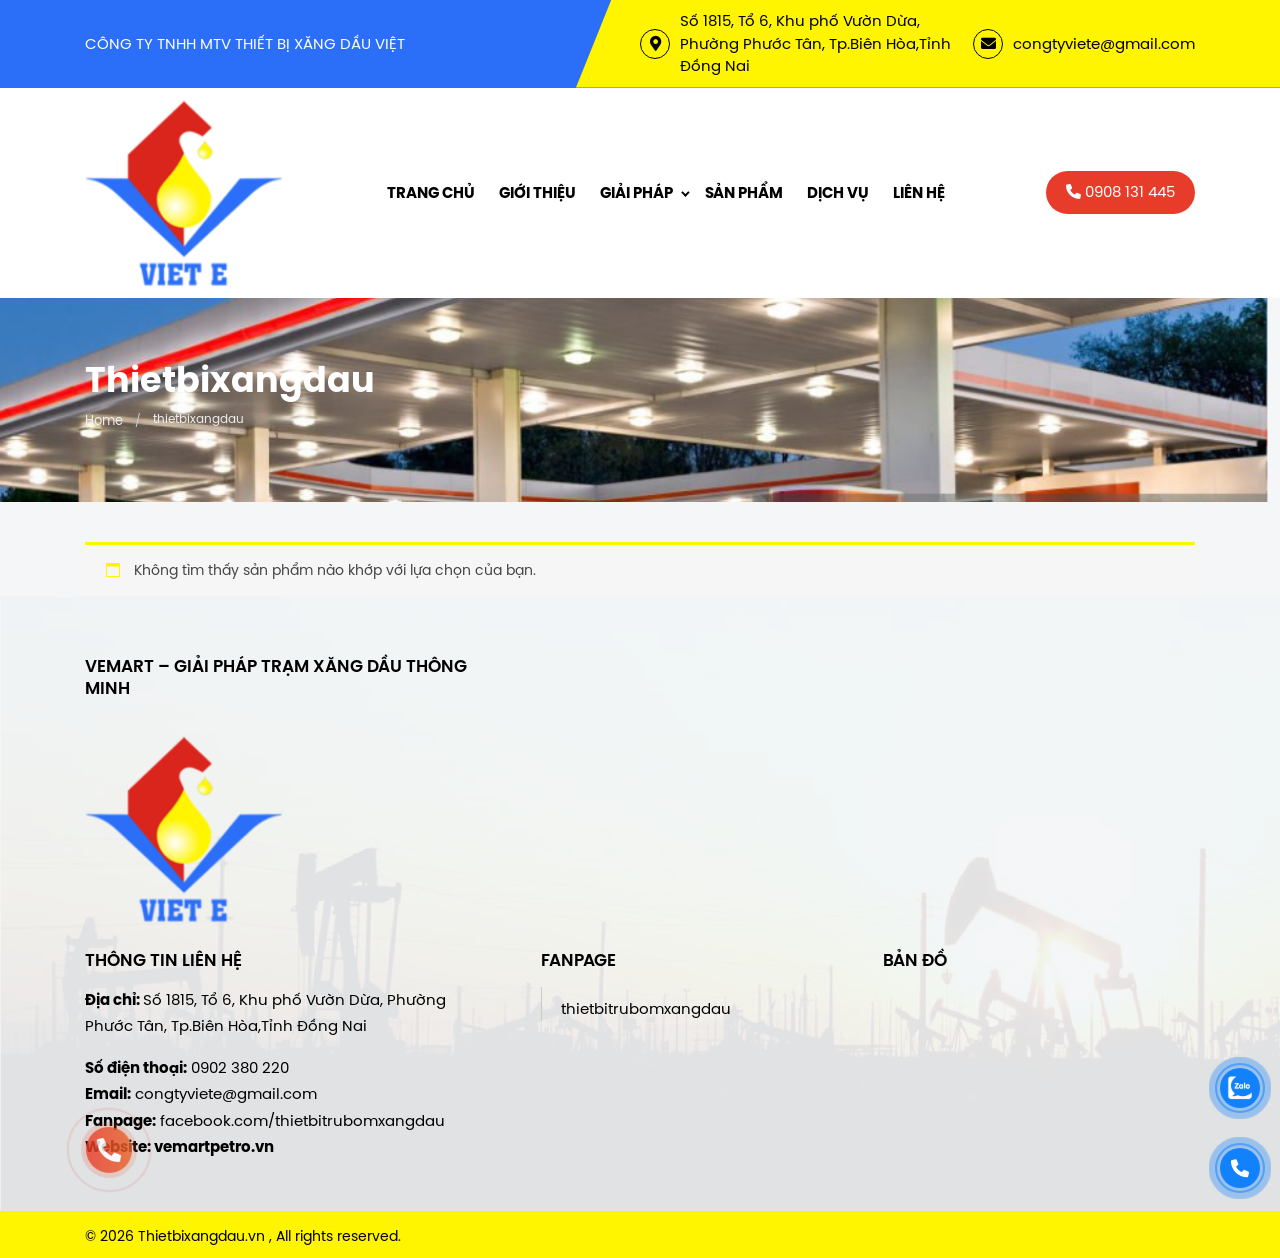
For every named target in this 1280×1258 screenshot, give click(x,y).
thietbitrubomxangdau (646, 1008)
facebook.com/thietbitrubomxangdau (302, 1120)
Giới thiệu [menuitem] (537, 193)
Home (104, 420)
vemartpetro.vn (214, 1147)
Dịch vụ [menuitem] (838, 193)
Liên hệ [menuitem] (919, 193)
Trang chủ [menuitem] (431, 193)
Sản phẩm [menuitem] (744, 193)
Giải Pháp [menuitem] (636, 193)
